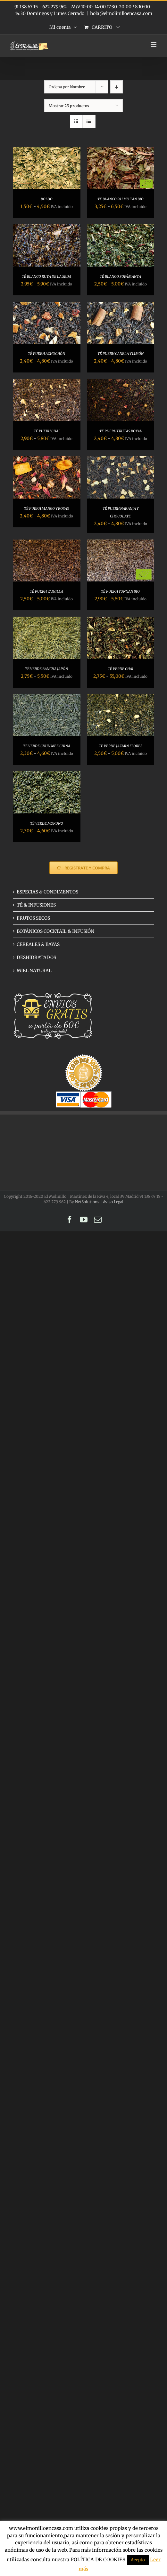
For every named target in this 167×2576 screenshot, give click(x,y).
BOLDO (47, 199)
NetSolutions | (89, 1201)
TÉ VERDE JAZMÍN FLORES (120, 746)
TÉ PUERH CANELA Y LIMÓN (120, 353)
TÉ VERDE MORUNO (46, 823)
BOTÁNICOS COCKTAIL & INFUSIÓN (55, 931)
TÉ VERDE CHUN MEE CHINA (46, 746)
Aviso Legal (113, 1201)
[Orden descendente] (116, 86)
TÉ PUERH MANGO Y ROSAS (46, 508)
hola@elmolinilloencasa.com (121, 13)
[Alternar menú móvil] (154, 44)
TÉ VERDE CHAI (120, 669)
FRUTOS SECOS (33, 918)
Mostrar (69, 105)
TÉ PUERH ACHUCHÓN (46, 353)
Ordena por (67, 86)
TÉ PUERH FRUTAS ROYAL (120, 431)
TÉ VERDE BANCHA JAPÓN (46, 669)
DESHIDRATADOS (36, 957)
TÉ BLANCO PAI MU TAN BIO (120, 199)
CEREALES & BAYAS (38, 944)
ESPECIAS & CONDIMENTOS (47, 892)
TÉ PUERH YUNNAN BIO (120, 591)
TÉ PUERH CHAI (47, 431)
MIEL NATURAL (34, 970)
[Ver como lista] (89, 121)
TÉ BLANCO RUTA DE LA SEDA (46, 276)
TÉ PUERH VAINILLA (46, 591)
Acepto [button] (138, 2560)
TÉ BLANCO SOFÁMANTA (120, 276)
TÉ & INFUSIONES (36, 905)
